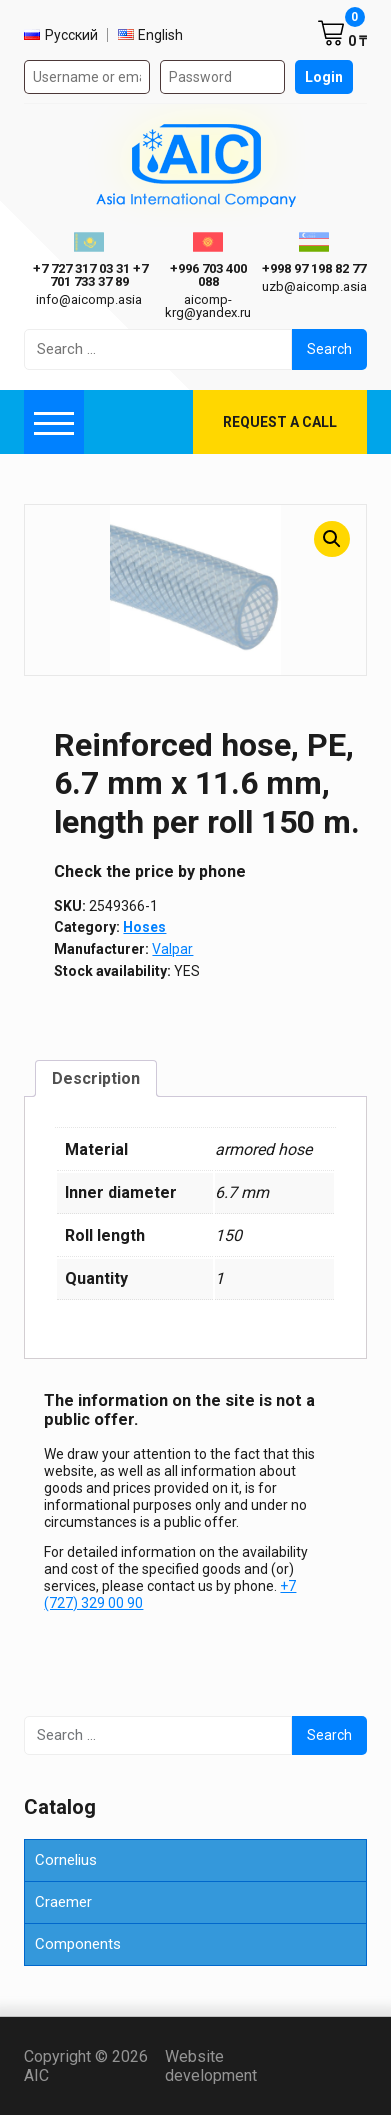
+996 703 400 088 (208, 275)
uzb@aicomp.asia (314, 286)
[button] (332, 539)
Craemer (63, 1902)
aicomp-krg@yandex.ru (208, 306)
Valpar (172, 949)
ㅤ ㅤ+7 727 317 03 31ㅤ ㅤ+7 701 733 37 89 (89, 275)
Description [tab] (96, 1078)
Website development (243, 2066)
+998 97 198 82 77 (314, 268)
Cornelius (66, 1860)
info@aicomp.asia (89, 299)
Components (78, 1944)
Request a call (280, 422)
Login (324, 77)
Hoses (144, 927)
